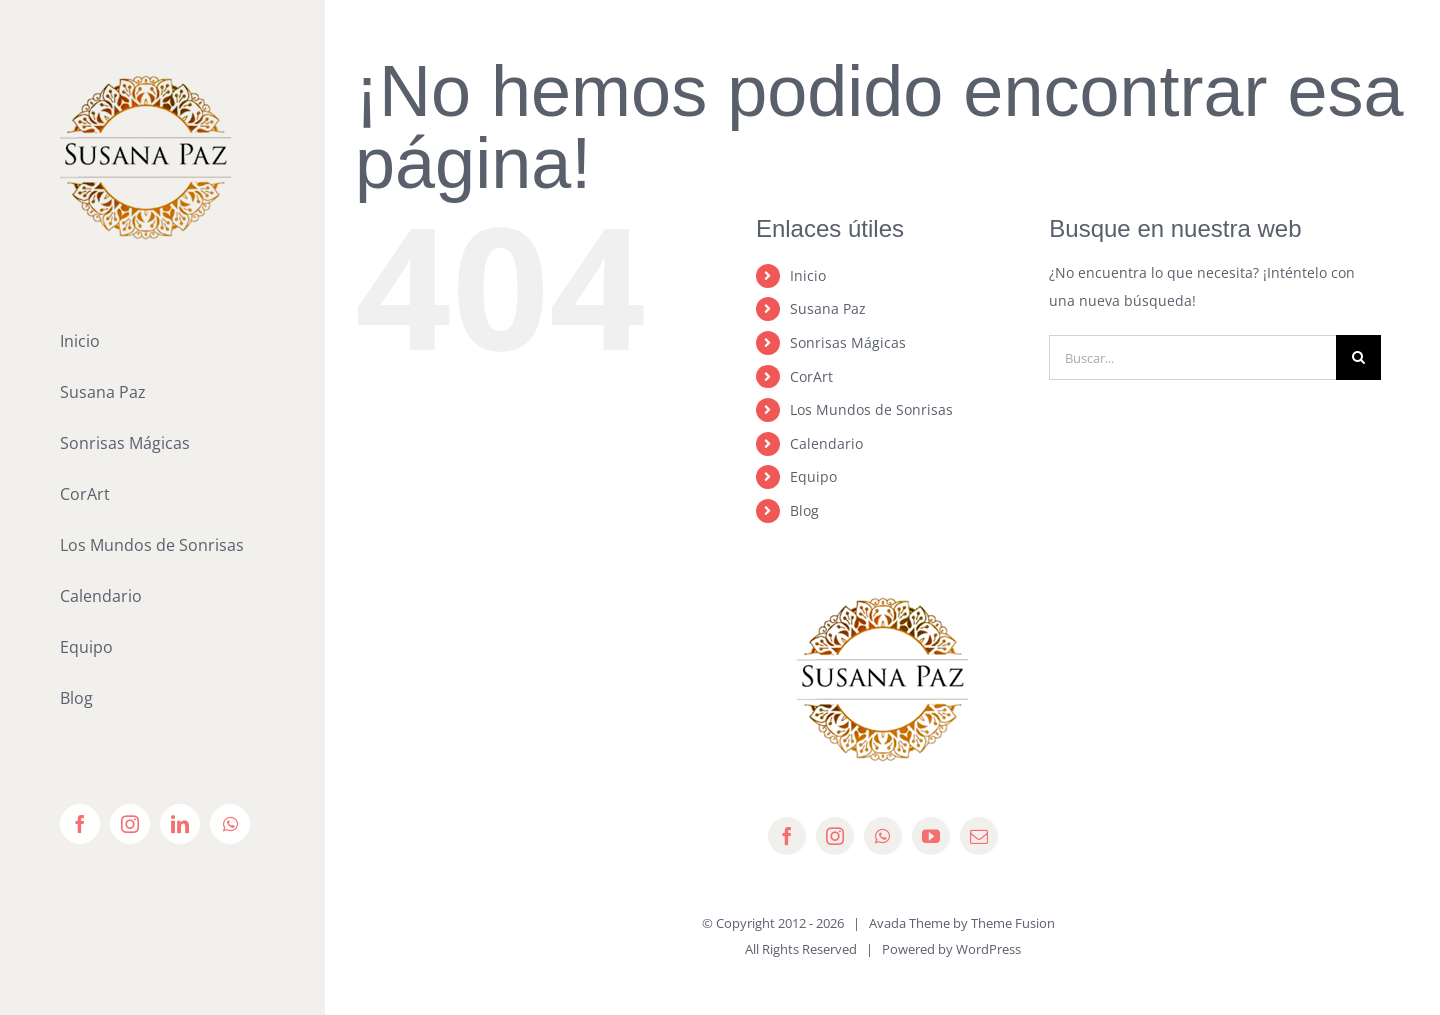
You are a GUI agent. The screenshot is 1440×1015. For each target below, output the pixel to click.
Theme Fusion (1013, 923)
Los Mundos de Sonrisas (871, 409)
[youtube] (931, 836)
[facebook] (787, 836)
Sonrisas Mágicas (848, 342)
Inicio (808, 275)
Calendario (826, 443)
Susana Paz (828, 308)
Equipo (813, 476)
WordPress (988, 949)
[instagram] (835, 836)
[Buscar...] (1192, 357)
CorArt (811, 376)
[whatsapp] (883, 836)
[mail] (979, 836)
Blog (804, 510)
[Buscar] (1358, 357)
